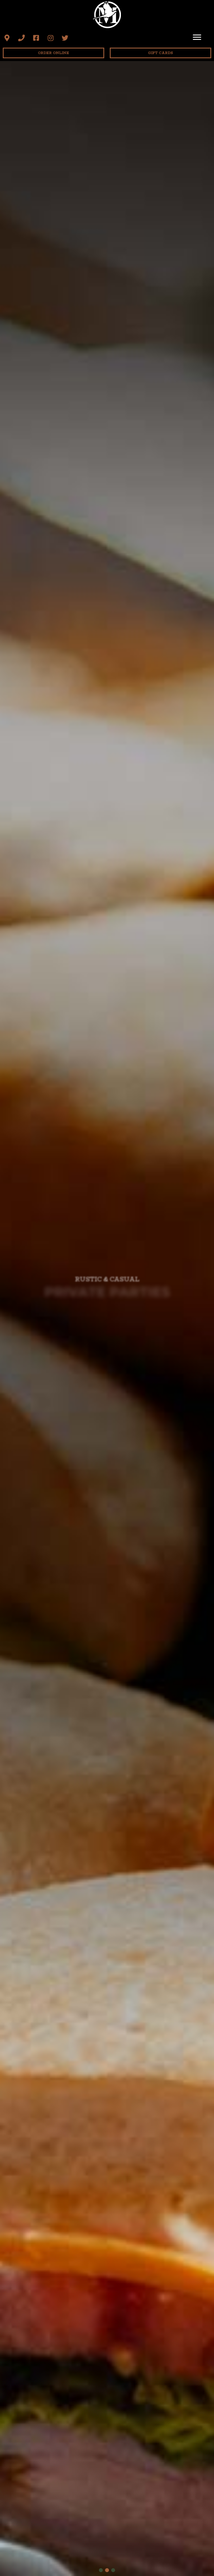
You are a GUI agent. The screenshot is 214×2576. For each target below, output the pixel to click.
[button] (7, 38)
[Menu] (197, 37)
